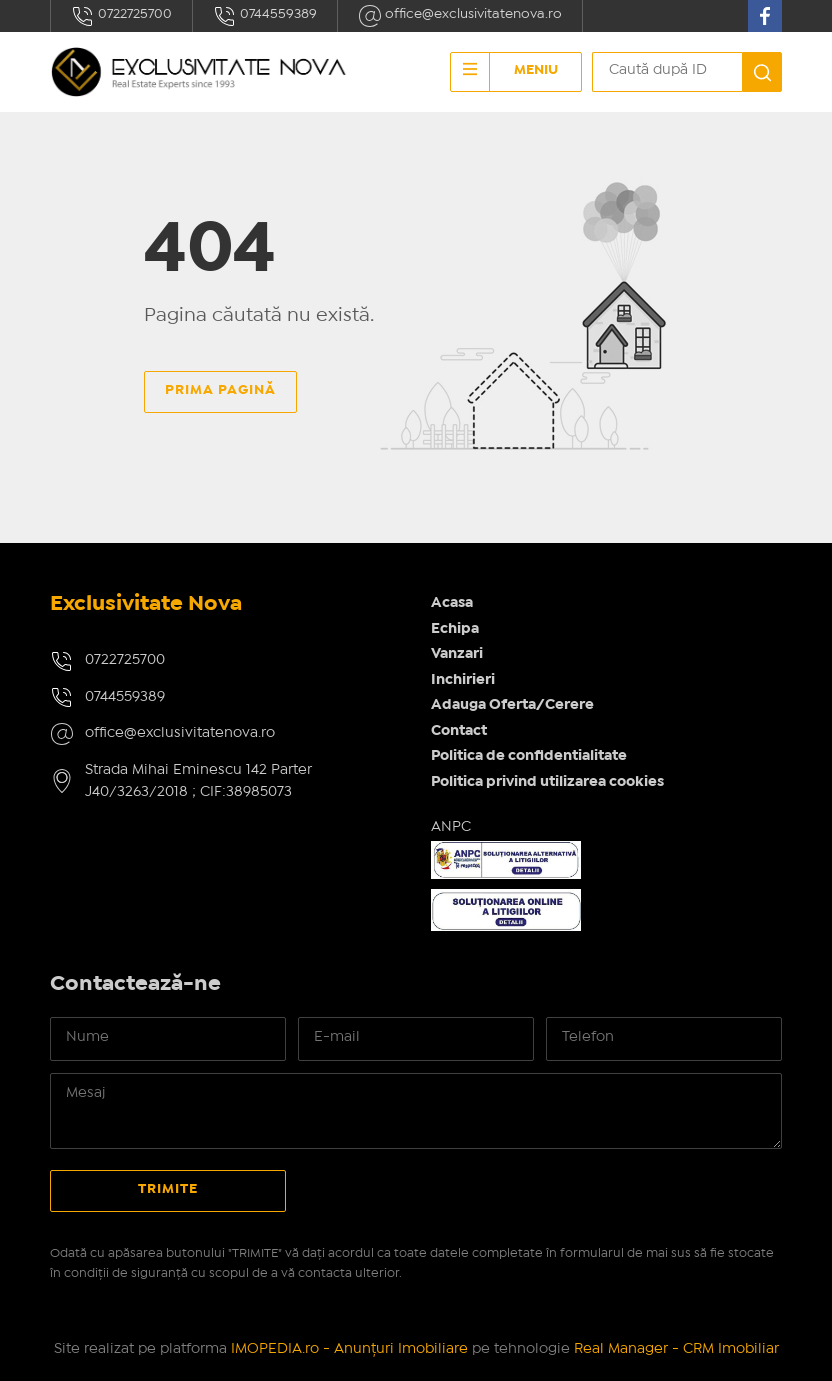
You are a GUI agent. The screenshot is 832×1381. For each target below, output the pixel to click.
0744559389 (265, 16)
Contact (459, 731)
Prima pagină (220, 390)
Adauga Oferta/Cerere (512, 705)
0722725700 (121, 16)
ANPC (451, 827)
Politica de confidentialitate (529, 756)
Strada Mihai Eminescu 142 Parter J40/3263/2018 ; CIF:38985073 (198, 781)
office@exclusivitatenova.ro (460, 16)
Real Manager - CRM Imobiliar (676, 1349)
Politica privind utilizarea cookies (547, 782)
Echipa (455, 629)
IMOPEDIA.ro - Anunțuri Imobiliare (349, 1349)
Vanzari (457, 654)
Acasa (452, 603)
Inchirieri (463, 680)
